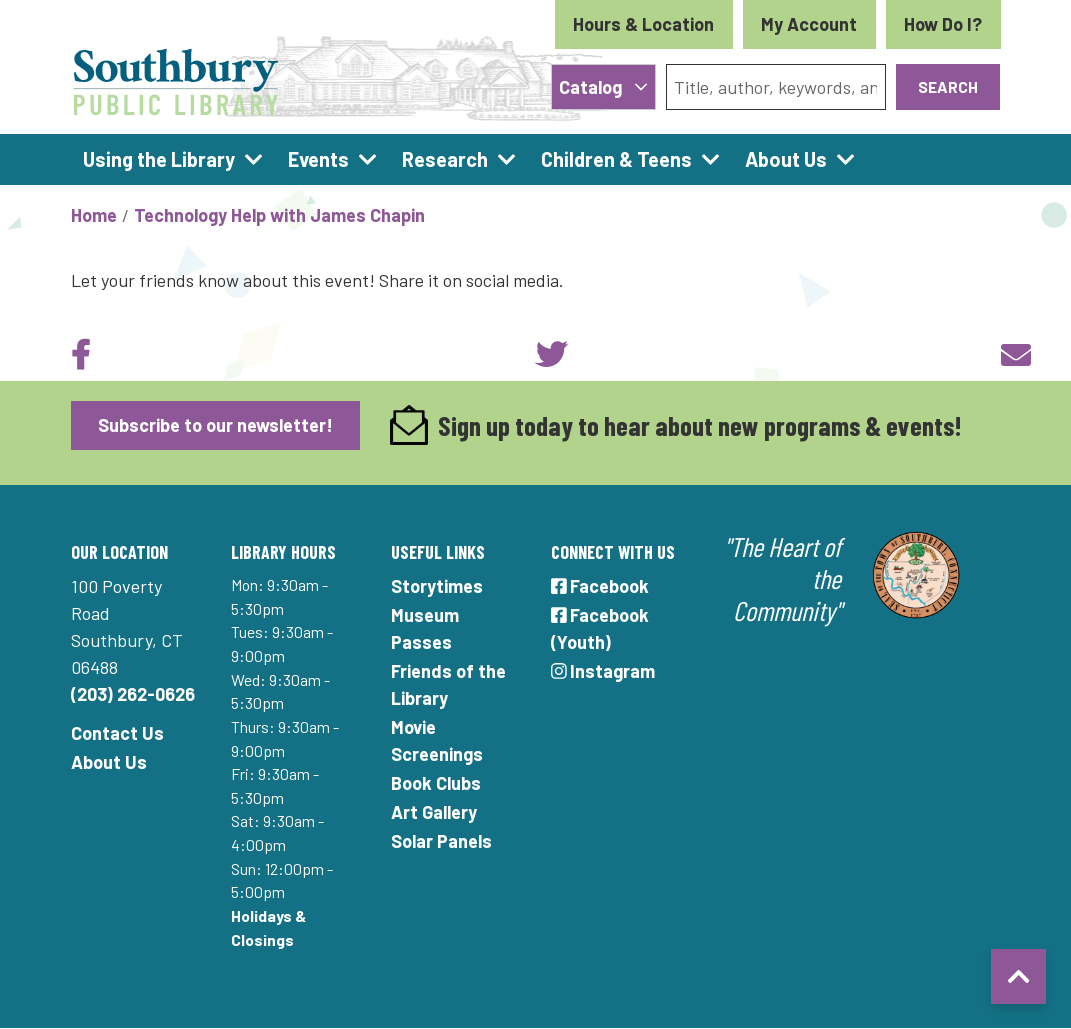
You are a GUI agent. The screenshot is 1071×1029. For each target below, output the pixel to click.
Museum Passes (425, 628)
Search (948, 86)
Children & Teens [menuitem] (616, 159)
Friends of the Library (448, 684)
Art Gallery (434, 812)
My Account (809, 24)
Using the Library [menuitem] (159, 159)
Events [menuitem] (318, 159)
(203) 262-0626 (133, 694)
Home (94, 215)
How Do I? (943, 24)
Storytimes (437, 586)
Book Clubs (436, 783)
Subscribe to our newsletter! (215, 425)
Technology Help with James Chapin (279, 215)
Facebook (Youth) (600, 628)
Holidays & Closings (268, 927)
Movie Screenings (437, 740)
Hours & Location (643, 24)
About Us (109, 762)
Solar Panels (441, 841)
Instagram (603, 671)
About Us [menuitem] (786, 159)
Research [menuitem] (445, 159)
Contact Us (117, 733)
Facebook (600, 586)
